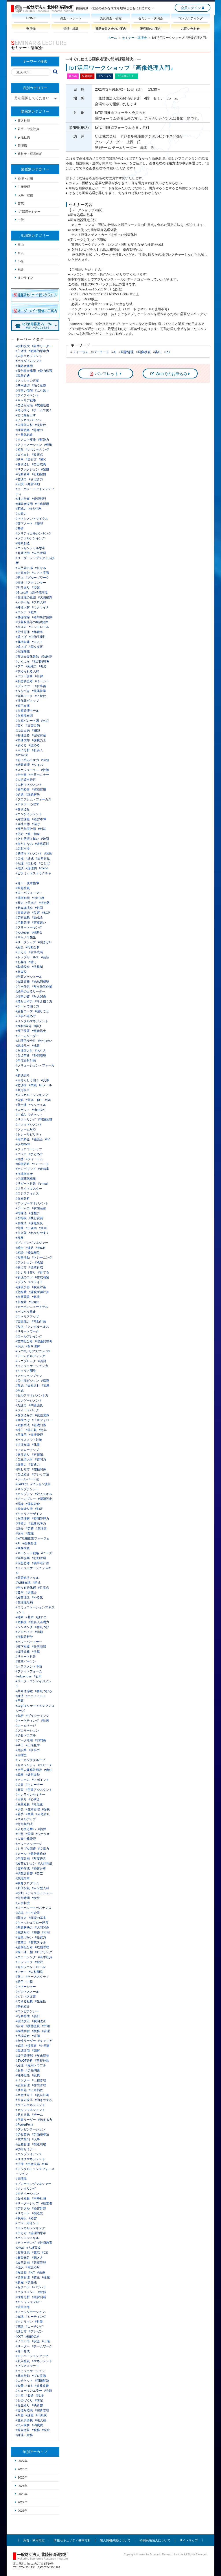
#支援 (20, 484)
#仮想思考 (23, 1563)
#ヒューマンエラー (29, 2390)
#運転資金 (33, 1504)
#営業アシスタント (39, 1789)
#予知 (46, 2026)
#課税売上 (39, 740)
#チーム (37, 2114)
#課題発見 (36, 1223)
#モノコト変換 (26, 439)
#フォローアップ (27, 1449)
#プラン (21, 1282)
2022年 (23, 2502)
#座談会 (37, 1139)
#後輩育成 (36, 1267)
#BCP (46, 912)
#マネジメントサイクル (32, 518)
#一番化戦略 (24, 435)
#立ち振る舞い (26, 1829)
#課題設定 (45, 1499)
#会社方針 (33, 1385)
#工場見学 (33, 1745)
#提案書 (31, 2046)
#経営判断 (39, 2297)
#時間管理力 (40, 1518)
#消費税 (37, 2425)
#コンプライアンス (29, 2154)
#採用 (20, 1533)
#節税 (46, 1809)
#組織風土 (39, 1031)
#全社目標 (23, 824)
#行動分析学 (24, 1636)
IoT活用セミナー (29, 211)
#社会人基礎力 (39, 1622)
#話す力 (41, 1617)
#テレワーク (24, 1962)
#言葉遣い (39, 922)
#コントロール (39, 627)
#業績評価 (23, 2050)
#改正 (20, 1326)
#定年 (43, 1430)
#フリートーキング (29, 927)
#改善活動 (23, 1257)
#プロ (20, 666)
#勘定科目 (23, 1090)
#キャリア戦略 (26, 400)
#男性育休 (23, 632)
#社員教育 (45, 2242)
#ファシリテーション (30, 2312)
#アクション (24, 1262)
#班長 (20, 1809)
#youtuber (22, 932)
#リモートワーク (27, 1331)
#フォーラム (34, 1159)
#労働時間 (23, 1898)
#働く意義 (39, 385)
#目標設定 (23, 2036)
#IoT (32, 2272)
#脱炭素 (21, 1302)
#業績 (33, 1085)
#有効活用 (23, 553)
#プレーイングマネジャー (33, 2183)
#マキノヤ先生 (26, 937)
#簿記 (39, 2400)
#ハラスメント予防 (29, 1666)
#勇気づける (43, 1691)
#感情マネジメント (29, 853)
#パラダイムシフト (29, 361)
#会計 (36, 2016)
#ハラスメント (26, 2292)
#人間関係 (42, 1927)
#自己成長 (39, 464)
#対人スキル (43, 1494)
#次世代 (40, 425)
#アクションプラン (29, 1376)
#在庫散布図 (24, 715)
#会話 (45, 957)
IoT (168, 352)
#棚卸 (36, 730)
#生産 (20, 2395)
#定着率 (43, 1169)
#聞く (43, 459)
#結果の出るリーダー (30, 991)
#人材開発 (36, 1972)
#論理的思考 (37, 2233)
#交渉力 (21, 479)
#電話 (36, 2252)
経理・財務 (25, 178)
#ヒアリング (43, 1952)
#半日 (20, 1745)
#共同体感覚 (24, 1691)
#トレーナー (34, 1784)
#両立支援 (36, 646)
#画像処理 (29, 1543)
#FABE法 (22, 1484)
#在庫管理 (33, 1809)
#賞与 (20, 1592)
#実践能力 (23, 1321)
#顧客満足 (23, 2257)
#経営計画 (23, 2262)
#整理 (39, 523)
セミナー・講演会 (134, 37)
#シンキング (24, 1627)
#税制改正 (39, 2021)
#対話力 (21, 1405)
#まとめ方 (36, 1154)
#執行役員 (36, 1218)
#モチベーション (27, 2193)
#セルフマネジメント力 (32, 1395)
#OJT (19, 2336)
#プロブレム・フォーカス (33, 799)
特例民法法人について (155, 2540)
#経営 (33, 2218)
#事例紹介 (23, 2006)
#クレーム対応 (26, 1129)
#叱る (43, 666)
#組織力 (31, 666)
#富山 (20, 1976)
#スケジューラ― (27, 770)
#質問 (30, 1834)
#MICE (40, 1247)
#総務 (42, 2292)
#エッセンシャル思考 (30, 548)
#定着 (30, 1528)
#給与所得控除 (42, 617)
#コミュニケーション (30, 2371)
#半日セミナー (39, 774)
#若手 (20, 1814)
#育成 (20, 1385)
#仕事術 (40, 686)
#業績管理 (39, 2262)
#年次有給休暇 (26, 1587)
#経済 (20, 1696)
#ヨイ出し (23, 454)
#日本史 (31, 903)
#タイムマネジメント (30, 2105)
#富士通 (21, 1104)
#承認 (39, 1262)
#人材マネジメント (29, 784)
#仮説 (20, 1346)
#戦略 (46, 1385)
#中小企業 (33, 1912)
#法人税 (40, 2420)
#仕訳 (20, 2267)
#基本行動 (23, 2376)
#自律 (39, 676)
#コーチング (34, 2326)
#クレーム (23, 1780)
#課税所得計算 (39, 1292)
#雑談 (20, 868)
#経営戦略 (23, 430)
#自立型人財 (24, 1459)
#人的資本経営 (26, 779)
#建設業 (21, 1750)
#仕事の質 (23, 996)
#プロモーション (27, 1730)
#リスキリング (26, 1119)
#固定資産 (39, 735)
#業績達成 (42, 405)
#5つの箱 (22, 592)
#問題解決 (42, 2380)
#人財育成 (45, 1863)
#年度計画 (23, 1858)
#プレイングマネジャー (32, 1242)
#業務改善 (42, 2385)
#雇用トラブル (36, 2065)
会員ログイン (190, 8)
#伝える (21, 952)
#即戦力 (21, 508)
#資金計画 (42, 2095)
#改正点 (37, 454)
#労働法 (31, 2282)
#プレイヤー (24, 686)
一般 (21, 220)
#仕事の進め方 (26, 1016)
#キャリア (45, 2040)
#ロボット (23, 1110)
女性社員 (24, 137)
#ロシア (21, 612)
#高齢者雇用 (24, 366)
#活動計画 (39, 1321)
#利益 (42, 829)
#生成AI (21, 1114)
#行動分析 (33, 947)
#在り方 (21, 627)
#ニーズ (46, 1553)
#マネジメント (42, 2361)
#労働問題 (33, 2070)
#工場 (46, 2341)
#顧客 (20, 1789)
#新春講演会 (24, 908)
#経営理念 (23, 1597)
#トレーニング (42, 1257)
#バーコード (40, 1164)
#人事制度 (23, 1903)
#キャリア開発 (26, 1370)
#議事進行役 (40, 1563)
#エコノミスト (36, 1696)
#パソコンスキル (27, 2238)
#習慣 (45, 469)
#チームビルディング (30, 1356)
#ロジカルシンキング (30, 2228)
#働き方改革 (24, 2100)
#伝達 (20, 582)
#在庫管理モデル (27, 710)
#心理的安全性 (26, 1040)
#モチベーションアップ (32, 2356)
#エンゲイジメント (29, 814)
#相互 (20, 449)
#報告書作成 (37, 1853)
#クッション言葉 (27, 380)
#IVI (48, 1139)
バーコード (101, 352)
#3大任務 (38, 898)
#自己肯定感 (24, 405)
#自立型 (21, 1233)
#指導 (45, 1380)
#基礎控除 (23, 617)
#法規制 (37, 967)
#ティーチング (26, 2242)
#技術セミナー (26, 2149)
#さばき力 (36, 479)
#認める (34, 745)
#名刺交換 (23, 848)
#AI (18, 1543)
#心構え (34, 1799)
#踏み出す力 (24, 1001)
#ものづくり (24, 2400)
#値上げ (21, 646)
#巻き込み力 (24, 1415)
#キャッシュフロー (29, 2302)
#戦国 (39, 908)
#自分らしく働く (27, 1080)
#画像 (41, 2272)
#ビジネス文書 (26, 1996)
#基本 (30, 1617)
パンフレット (107, 374)
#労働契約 (23, 2134)
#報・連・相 (24, 1952)
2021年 (23, 2510)
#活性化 (37, 1804)
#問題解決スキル (27, 1578)
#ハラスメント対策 (29, 1440)
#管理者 (41, 1528)
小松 (21, 261)
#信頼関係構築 (26, 1178)
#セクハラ (23, 2287)
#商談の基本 (37, 1917)
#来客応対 (42, 844)
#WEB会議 (23, 1582)
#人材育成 (33, 2247)
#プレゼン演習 (41, 1484)
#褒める (21, 745)
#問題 (20, 2415)
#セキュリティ (26, 1765)
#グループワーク (37, 577)
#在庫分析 (23, 1198)
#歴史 (20, 903)
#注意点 (43, 1587)
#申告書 (21, 774)
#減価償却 (23, 740)
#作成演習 (42, 1277)
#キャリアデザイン (29, 1514)
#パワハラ (39, 2287)
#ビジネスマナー (27, 2366)
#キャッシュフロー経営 (32, 1922)
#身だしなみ (24, 844)
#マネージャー (26, 1986)
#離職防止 (23, 1164)
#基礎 (36, 1932)
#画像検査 (23, 1548)
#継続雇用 (39, 789)
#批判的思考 (40, 661)
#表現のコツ (24, 1277)
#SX (48, 1100)
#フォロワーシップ (29, 1149)
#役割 (20, 1893)
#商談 (20, 2326)
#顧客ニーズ (24, 1011)
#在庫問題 (23, 1297)
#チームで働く (42, 410)
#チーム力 (23, 1208)
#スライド (36, 1282)
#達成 (30, 858)
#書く (20, 725)
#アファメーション (29, 444)
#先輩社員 (23, 1804)
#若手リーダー (42, 346)
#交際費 (21, 1292)
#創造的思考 (24, 681)
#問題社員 (23, 888)
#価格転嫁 (23, 642)
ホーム (112, 37)
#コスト (37, 642)
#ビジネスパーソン (29, 420)
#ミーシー (42, 681)
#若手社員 (45, 1957)
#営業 (39, 2321)
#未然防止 (43, 1814)
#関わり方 (23, 1469)
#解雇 (20, 2282)
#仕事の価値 (24, 390)
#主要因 (31, 1228)
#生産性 (40, 2001)
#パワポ (21, 1154)
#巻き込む (23, 464)
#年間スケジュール (29, 976)
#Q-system (23, 1144)
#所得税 (21, 1218)
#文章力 (43, 1848)
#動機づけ (23, 1420)
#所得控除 (42, 2060)
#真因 (43, 1228)
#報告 (20, 1247)
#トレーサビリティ (29, 1134)
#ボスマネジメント (29, 1124)
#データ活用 (24, 1740)
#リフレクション (27, 469)
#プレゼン (36, 2331)
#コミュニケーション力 (32, 1366)
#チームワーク (42, 2346)
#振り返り (23, 1454)
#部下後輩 (23, 1031)
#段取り (21, 1799)
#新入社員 (23, 2361)
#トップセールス (27, 957)
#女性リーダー (26, 2040)
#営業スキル (37, 1942)
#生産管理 (23, 2144)
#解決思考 (23, 1075)
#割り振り (23, 587)
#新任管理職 (39, 592)
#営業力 (21, 1942)
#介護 (20, 863)
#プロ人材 (39, 602)
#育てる (43, 1272)
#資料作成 (23, 1868)
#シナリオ (43, 1834)
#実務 (36, 2031)
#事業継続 (23, 912)
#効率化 (21, 2090)
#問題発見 (36, 1405)
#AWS (20, 2247)
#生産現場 (33, 2164)
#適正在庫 (23, 706)
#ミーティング (36, 2316)
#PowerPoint (24, 2124)
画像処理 (127, 352)
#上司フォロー (42, 1420)
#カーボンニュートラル (32, 1306)
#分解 (20, 1100)
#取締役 (21, 2218)
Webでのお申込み (172, 374)
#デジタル (23, 2208)
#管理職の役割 (26, 597)
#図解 (36, 2050)
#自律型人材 (24, 425)
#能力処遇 (45, 370)
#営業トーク (24, 696)
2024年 (23, 2486)
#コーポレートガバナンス (33, 1908)
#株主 (20, 1430)
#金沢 (39, 1962)
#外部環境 (39, 1055)
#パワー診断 (24, 676)
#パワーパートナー (29, 1642)
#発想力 (34, 1213)
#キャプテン (24, 1494)
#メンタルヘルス (37, 1326)
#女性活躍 (39, 1208)
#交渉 (45, 1080)
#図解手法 (23, 1425)
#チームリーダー (27, 1036)
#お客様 (21, 962)
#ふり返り (42, 390)
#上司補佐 (36, 2090)
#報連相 (21, 2272)
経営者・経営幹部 (30, 154)
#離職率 (37, 632)
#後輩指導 (23, 2307)
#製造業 (37, 2213)
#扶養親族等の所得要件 (32, 622)
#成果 (36, 1046)
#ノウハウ (23, 2341)
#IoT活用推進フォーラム (33, 1538)
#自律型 (21, 1755)
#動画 (45, 1720)
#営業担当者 (24, 1341)
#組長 (20, 947)
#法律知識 (23, 1444)
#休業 (36, 1444)
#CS (45, 2252)
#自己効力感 (24, 568)
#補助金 (36, 932)
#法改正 (46, 656)
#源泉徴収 (23, 2430)
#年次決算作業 (42, 986)
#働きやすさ (43, 2100)
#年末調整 (42, 2055)
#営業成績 (36, 952)
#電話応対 (33, 2267)
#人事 (36, 2139)
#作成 (20, 1390)
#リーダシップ (26, 942)
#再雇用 (21, 1435)
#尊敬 (48, 444)
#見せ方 (31, 459)
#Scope (34, 1302)
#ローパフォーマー (29, 893)
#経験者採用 (24, 504)
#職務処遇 (23, 375)
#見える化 (23, 2114)
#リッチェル (37, 1104)
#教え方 (21, 1267)
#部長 (20, 1238)
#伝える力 (45, 2119)
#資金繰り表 (24, 1508)
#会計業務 (23, 981)
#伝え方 (21, 2233)
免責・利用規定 (34, 2540)
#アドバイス (24, 1632)
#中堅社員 (39, 2198)
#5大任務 (35, 508)
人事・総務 (25, 195)
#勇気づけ (42, 1627)
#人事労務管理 (26, 1838)
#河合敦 (44, 903)
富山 (158, 352)
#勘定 (39, 1508)
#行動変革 (23, 474)
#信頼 (39, 1632)
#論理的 (31, 868)
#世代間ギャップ (27, 701)
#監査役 (21, 972)
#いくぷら (23, 661)
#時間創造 (23, 543)
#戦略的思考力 (39, 351)
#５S (29, 2385)
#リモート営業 (26, 1656)
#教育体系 (23, 2252)
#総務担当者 (24, 1947)
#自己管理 (39, 553)
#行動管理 (39, 1558)
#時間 (20, 1617)
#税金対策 (39, 1287)
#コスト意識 (40, 572)
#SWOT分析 (24, 2060)
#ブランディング (37, 1715)
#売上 (20, 577)
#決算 (36, 1651)
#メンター (23, 2080)
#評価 (36, 2036)
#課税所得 (23, 1287)
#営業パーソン (26, 1661)
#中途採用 (42, 504)
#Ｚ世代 (40, 696)
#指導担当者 (24, 1174)
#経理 (20, 2065)
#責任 (48, 1770)
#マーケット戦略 (27, 1553)
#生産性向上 (24, 2095)
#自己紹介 (23, 1474)
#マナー (21, 1972)
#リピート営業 (26, 1183)
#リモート (23, 2213)
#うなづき (23, 691)
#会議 (20, 2316)
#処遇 (20, 794)
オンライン (25, 277)
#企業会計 (23, 572)
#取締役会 (23, 967)
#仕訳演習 (39, 1646)
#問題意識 (45, 1119)
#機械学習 (23, 2031)
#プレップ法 (40, 1474)
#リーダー (23, 2346)
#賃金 (36, 2277)
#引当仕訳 (23, 986)
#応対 (20, 834)
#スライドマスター (29, 1188)
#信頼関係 (39, 1469)
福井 (21, 269)
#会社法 (21, 1223)
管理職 (22, 145)
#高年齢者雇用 (26, 370)
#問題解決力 (24, 1927)
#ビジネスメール (27, 1991)
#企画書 (44, 2046)
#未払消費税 (40, 981)
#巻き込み (23, 809)
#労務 (20, 1228)
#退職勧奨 (23, 898)
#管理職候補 (24, 1602)
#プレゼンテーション (30, 2129)
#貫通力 (34, 1464)
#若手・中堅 (24, 1981)
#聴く (33, 962)
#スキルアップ (26, 1819)
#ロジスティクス (27, 1193)
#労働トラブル (26, 1735)
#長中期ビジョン (27, 1380)
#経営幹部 (39, 2208)
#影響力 (21, 1464)
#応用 (46, 1932)
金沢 (21, 253)
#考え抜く (23, 410)
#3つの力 (22, 755)
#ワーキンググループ (30, 1760)
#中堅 (20, 1834)
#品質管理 (23, 2085)
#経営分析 (39, 1868)
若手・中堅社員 (28, 129)
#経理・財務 (24, 2435)
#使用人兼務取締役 (29, 1770)
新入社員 (24, 120)
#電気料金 (23, 1139)
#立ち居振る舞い (27, 838)
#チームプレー (26, 1499)
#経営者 (46, 2203)
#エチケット (24, 2380)
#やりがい (45, 1040)
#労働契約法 (24, 1824)
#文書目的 (33, 725)
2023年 (23, 2494)
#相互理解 (33, 1346)
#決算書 (37, 2405)
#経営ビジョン (26, 1863)
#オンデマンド (26, 1169)
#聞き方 (21, 1917)
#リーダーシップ (27, 2203)
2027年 (23, 2461)
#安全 (36, 2341)
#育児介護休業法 (27, 656)
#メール (21, 1853)
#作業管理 (39, 2085)
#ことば (44, 863)
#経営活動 (33, 484)
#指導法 (21, 1213)
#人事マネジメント (29, 356)
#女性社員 (23, 2198)
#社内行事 (23, 499)
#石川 (38, 1676)
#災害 (36, 912)
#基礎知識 (39, 1425)
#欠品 (45, 720)
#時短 (45, 760)
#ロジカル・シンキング (32, 1095)
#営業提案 (23, 1558)
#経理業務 (23, 1651)
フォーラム (80, 352)
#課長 (20, 1528)
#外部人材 (23, 607)
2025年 (23, 2477)
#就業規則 (23, 2139)
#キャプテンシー (27, 1489)
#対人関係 (39, 996)
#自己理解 (23, 1518)
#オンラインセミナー (30, 1794)
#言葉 (30, 1814)
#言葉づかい (24, 1937)
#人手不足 (23, 602)
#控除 (45, 770)
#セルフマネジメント (30, 2110)
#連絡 (30, 1247)
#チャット (36, 1114)
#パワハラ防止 (26, 1312)
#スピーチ (45, 1765)
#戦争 (33, 612)
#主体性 (21, 351)
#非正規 (31, 1430)
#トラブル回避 (26, 1848)
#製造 (30, 2395)
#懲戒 (37, 1582)
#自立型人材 (40, 1888)
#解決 (36, 1297)
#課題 (30, 2415)
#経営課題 (23, 819)
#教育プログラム (27, 1883)
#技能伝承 (32, 2336)
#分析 (20, 1715)
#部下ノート (24, 523)
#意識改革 (23, 1878)
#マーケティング (27, 1720)
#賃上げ (21, 636)
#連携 (20, 1159)
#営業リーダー (26, 2119)
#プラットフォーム (29, 1671)
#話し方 (21, 2331)
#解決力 (43, 439)
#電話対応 (23, 1932)
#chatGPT (39, 1110)
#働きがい (45, 942)
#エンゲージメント (29, 1400)
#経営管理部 (24, 2055)
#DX (45, 2164)
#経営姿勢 (33, 1774)
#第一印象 (33, 834)
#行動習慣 (39, 474)
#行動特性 (23, 2016)
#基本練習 (23, 385)
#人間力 (21, 513)
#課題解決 (33, 794)
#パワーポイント (27, 2223)
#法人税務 (23, 2425)
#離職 (30, 1533)
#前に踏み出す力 (27, 760)
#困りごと (42, 1011)
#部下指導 (23, 1646)
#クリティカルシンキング (33, 533)
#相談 (20, 1252)
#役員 (36, 2075)
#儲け (36, 824)
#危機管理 (42, 1947)
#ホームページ (26, 1725)
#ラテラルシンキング (30, 538)
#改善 (20, 2385)
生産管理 (24, 187)
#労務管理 (23, 2277)
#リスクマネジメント (30, 2159)
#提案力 (40, 1937)
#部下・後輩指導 (27, 883)
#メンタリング (26, 2188)
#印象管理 (23, 922)
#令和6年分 (23, 1026)
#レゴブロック (26, 1361)
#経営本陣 (39, 819)
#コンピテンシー (27, 2011)
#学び (38, 1026)
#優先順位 (33, 1252)
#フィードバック (27, 1410)
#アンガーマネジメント (32, 1203)
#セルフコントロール (30, 1967)
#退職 (46, 2277)
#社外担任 (23, 2075)
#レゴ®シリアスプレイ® (33, 1351)
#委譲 (36, 587)
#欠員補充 (45, 597)
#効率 (20, 459)
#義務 (20, 1774)
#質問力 (40, 1459)
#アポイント (40, 1780)
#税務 (36, 2430)
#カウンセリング (37, 449)
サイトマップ (188, 2540)
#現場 (40, 2395)
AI (114, 352)
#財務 (20, 2070)
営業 (21, 203)
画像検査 (144, 352)
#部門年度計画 (26, 829)
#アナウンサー (36, 582)
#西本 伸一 (34, 1100)
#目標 (20, 858)
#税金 (46, 2430)
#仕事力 (34, 1750)
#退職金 (31, 1592)
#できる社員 (24, 2001)
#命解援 (21, 1622)
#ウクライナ (40, 607)
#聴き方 (37, 2257)
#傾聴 (20, 2046)
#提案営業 (39, 691)
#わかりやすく (39, 1233)
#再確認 (37, 1454)
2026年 (23, 2469)
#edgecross (23, 1676)
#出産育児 (43, 858)
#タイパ (37, 765)
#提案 (20, 1784)
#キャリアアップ (27, 1316)
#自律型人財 (24, 1050)
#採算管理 (42, 2410)
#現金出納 (23, 730)
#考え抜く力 (43, 1001)
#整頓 (20, 528)
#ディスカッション (39, 1893)
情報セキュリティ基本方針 (72, 2540)
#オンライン (24, 2321)
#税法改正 (23, 2021)
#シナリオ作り (26, 1272)
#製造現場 (39, 2144)
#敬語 (45, 838)
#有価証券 (23, 735)
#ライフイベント (27, 395)
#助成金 (37, 917)
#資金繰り (23, 2405)
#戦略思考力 (37, 1523)
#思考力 (37, 430)
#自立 (39, 1873)
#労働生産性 (37, 636)
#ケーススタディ (37, 1976)
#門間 (20, 1701)
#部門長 (40, 1740)
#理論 (20, 1504)
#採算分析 (23, 2297)
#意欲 (48, 853)
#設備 (20, 2026)
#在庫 (48, 2390)
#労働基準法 (40, 2134)
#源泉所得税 (24, 2420)
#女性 (36, 1898)
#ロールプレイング (29, 1336)
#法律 (20, 2164)
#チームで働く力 (27, 1006)
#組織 (20, 1912)
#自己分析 (23, 750)
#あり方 (40, 1050)
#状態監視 (33, 2026)
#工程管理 (39, 2080)
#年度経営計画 (26, 1060)
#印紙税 (41, 2415)
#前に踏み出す (26, 415)
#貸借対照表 (24, 2410)
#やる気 (37, 1597)
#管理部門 (39, 499)
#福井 (42, 1829)
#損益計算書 (24, 1873)
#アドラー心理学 (27, 804)
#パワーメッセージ (29, 1844)
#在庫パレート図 (27, 720)
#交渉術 (21, 1085)
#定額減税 (23, 917)
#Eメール (45, 1085)
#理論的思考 (43, 1341)
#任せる (40, 568)
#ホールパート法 (27, 1479)
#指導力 (21, 1523)
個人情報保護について (115, 2540)
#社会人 (37, 750)
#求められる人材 (27, 671)
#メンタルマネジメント (32, 1021)
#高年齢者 (23, 789)
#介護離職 (23, 651)
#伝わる (31, 863)
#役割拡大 (23, 346)
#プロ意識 (39, 2376)
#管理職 (21, 2178)
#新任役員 (23, 1888)
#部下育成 (23, 2351)
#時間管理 (23, 765)
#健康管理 (36, 1435)
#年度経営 (39, 1858)
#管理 (46, 2031)
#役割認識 (42, 1415)
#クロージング (26, 1957)
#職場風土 (23, 1046)
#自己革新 (23, 1055)
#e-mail (43, 1183)
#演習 (42, 1361)
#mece (43, 868)
